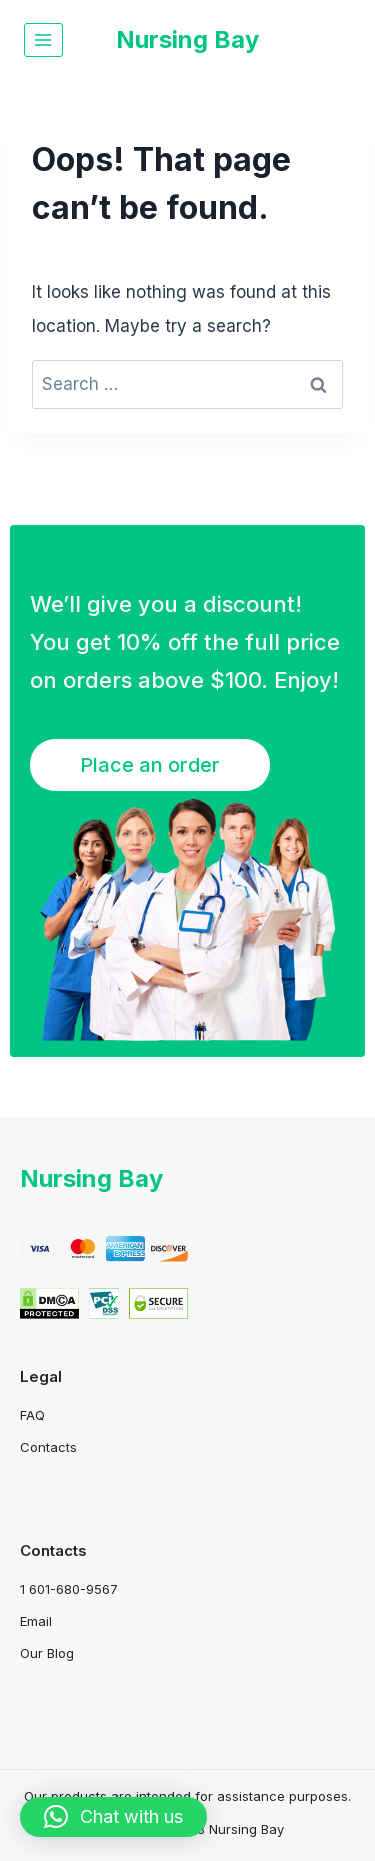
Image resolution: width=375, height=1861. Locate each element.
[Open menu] (43, 39)
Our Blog (47, 1653)
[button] (113, 1817)
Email (36, 1621)
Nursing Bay (91, 1178)
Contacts (48, 1447)
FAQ (32, 1415)
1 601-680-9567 (69, 1589)
